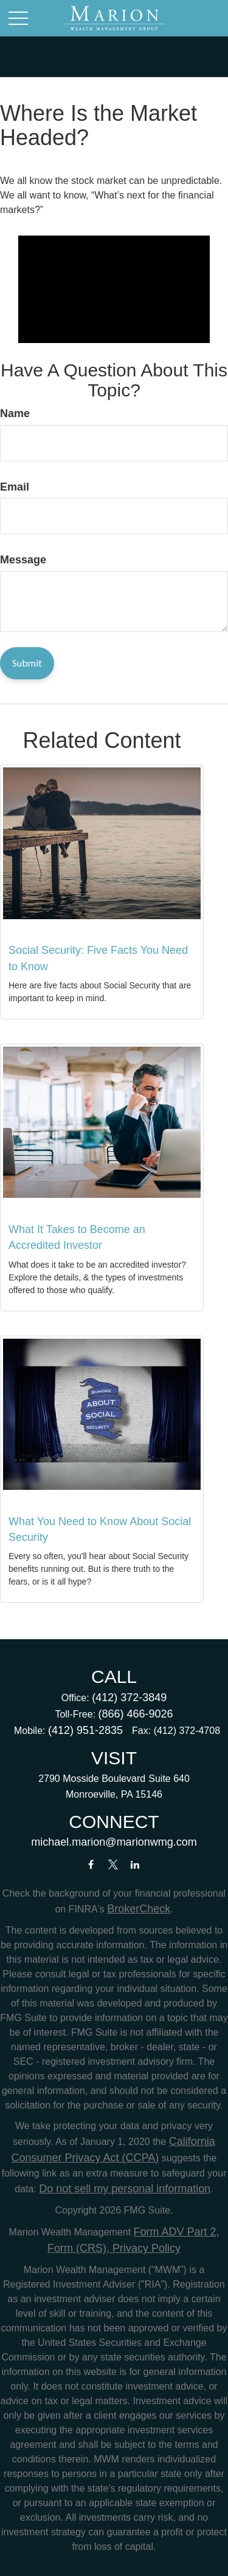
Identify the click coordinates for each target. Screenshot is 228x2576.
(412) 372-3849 (129, 1697)
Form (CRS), (78, 2248)
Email (14, 487)
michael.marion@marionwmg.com (113, 1842)
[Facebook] (91, 1864)
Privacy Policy (145, 2248)
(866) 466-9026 (135, 1714)
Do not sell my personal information (124, 2189)
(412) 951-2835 (85, 1730)
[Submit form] (27, 663)
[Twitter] (113, 1864)
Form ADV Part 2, (176, 2232)
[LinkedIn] (134, 1864)
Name (15, 413)
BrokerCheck (138, 1909)
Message (23, 560)
